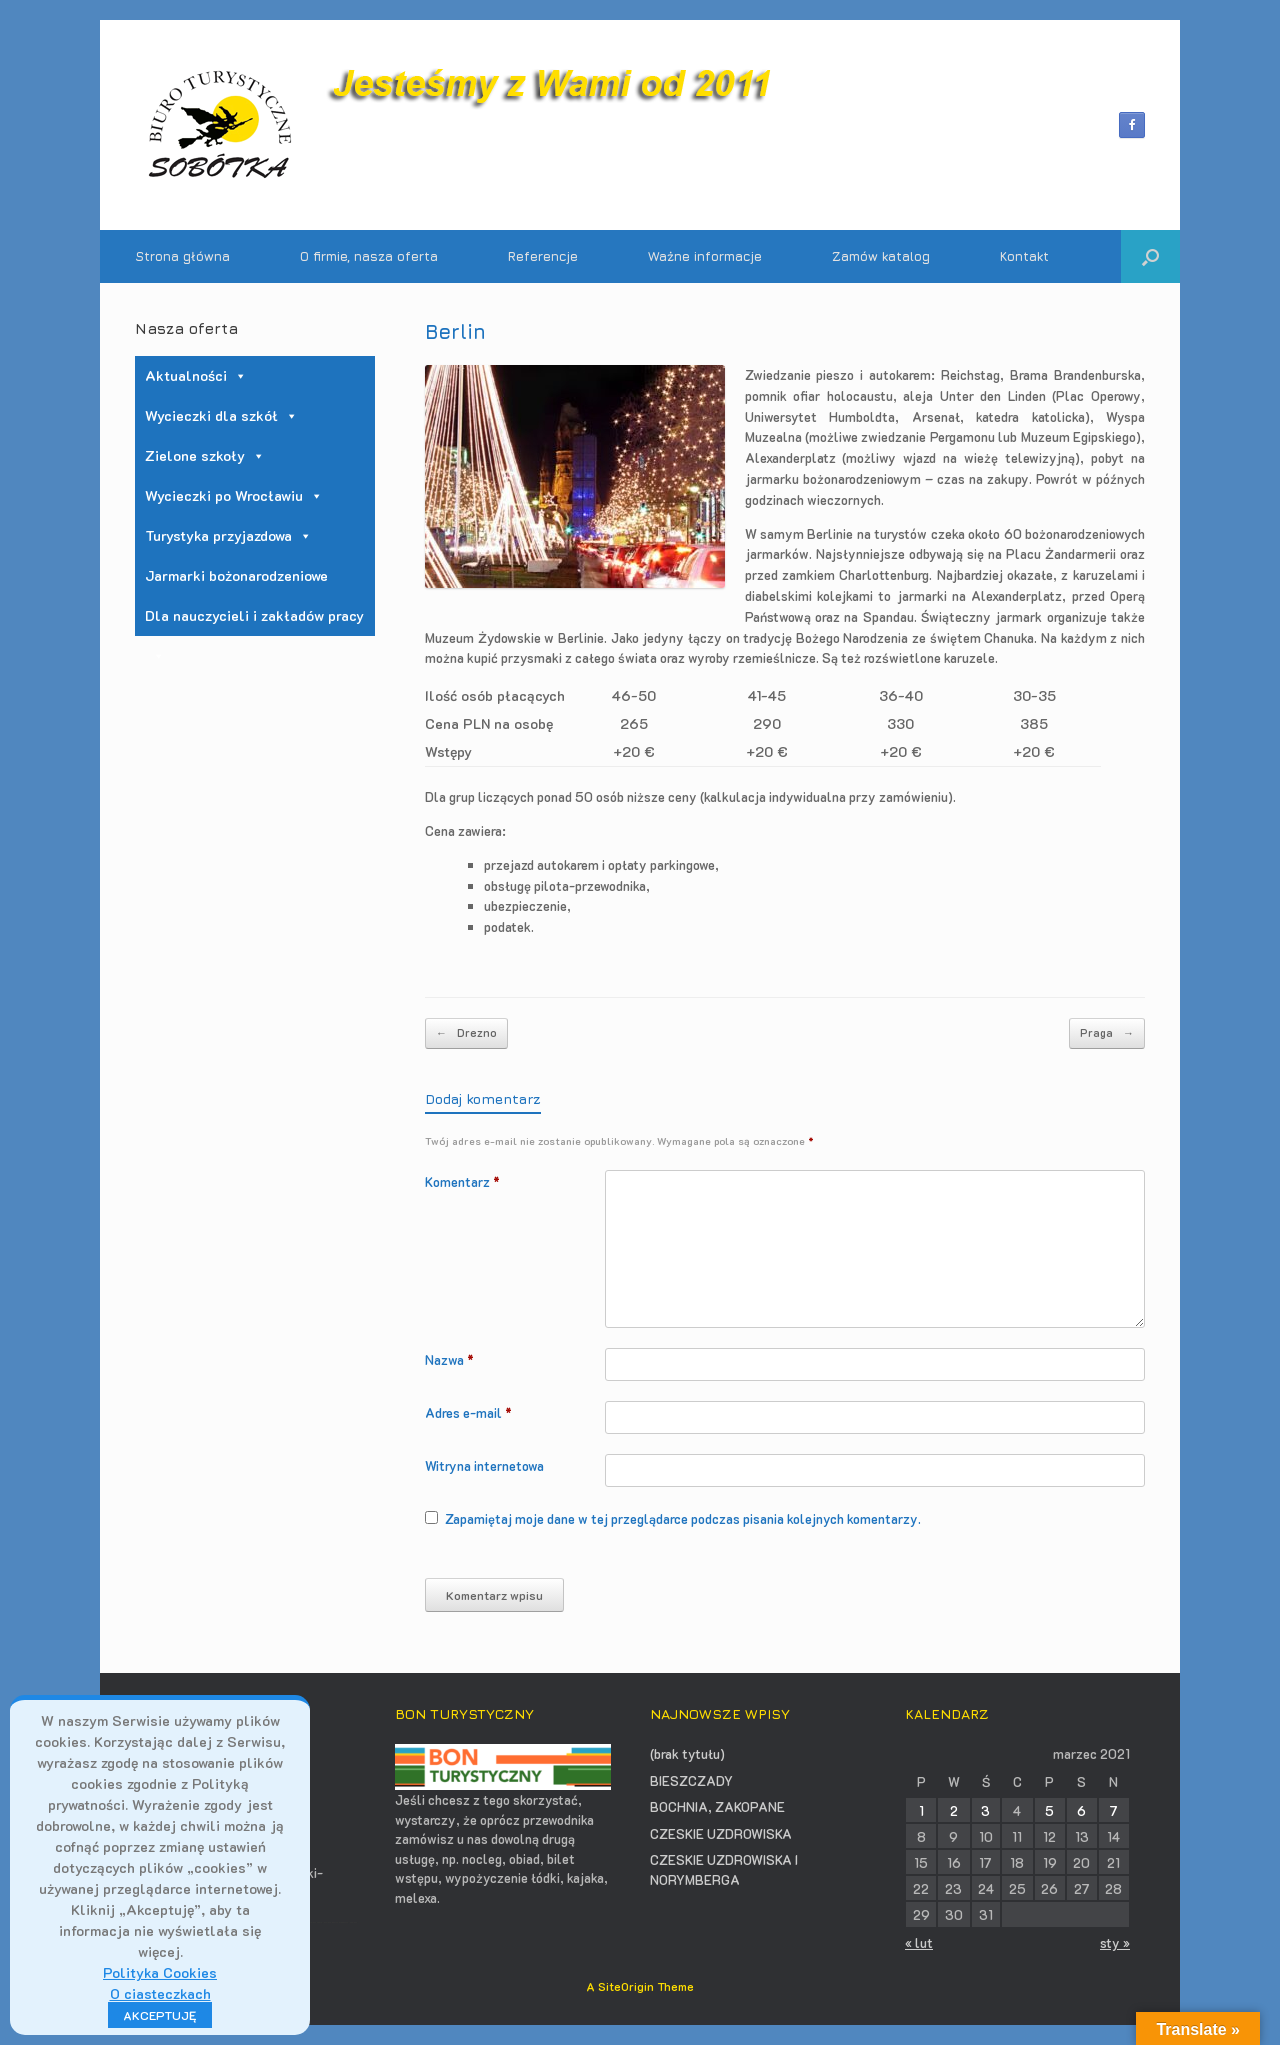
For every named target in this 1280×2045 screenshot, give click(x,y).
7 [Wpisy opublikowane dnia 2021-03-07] (1114, 1810)
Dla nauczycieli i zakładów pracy (254, 621)
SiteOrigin (626, 1986)
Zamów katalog (881, 256)
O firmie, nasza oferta (369, 256)
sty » (1115, 1942)
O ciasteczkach (160, 1993)
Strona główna (182, 256)
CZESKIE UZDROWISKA (721, 1833)
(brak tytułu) (687, 1753)
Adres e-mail (468, 1412)
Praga (1107, 1033)
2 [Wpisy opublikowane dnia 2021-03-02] (954, 1810)
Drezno (466, 1033)
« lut (919, 1942)
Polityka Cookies (160, 1972)
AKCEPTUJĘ (160, 2015)
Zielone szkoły (205, 455)
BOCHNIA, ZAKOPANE (717, 1806)
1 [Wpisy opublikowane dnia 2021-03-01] (921, 1810)
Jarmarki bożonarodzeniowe (236, 575)
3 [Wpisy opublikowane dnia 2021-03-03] (985, 1810)
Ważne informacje (705, 256)
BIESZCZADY (691, 1780)
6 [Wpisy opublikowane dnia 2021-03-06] (1081, 1810)
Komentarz (462, 1181)
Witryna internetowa (484, 1465)
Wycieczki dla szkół (221, 415)
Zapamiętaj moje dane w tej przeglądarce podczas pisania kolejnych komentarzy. (683, 1518)
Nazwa (449, 1359)
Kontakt (1024, 256)
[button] (1150, 256)
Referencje (543, 256)
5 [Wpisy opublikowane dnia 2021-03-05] (1049, 1810)
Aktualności (196, 375)
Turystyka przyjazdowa (228, 535)
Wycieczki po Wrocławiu (234, 495)
